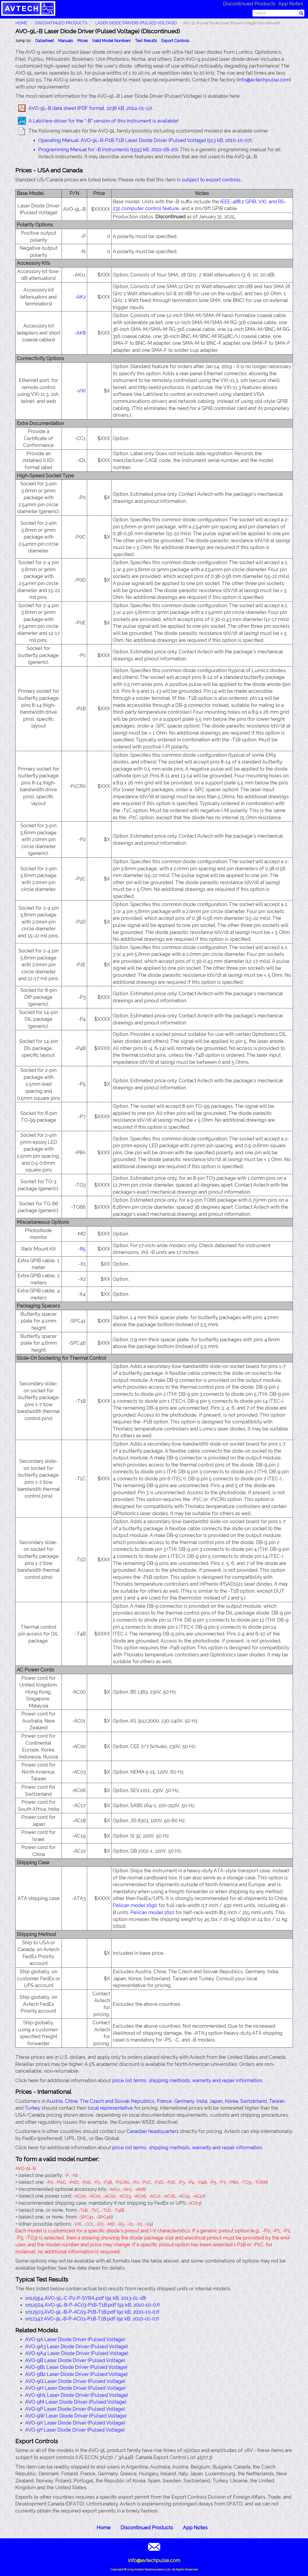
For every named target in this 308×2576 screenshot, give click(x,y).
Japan (216, 2101)
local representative (110, 2108)
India (201, 2101)
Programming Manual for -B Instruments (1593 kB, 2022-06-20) (108, 149)
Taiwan (277, 2101)
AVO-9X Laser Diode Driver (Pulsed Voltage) (75, 2423)
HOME (21, 23)
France (164, 2101)
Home (104, 2528)
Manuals (65, 40)
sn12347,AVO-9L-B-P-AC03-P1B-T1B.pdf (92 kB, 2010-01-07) (92, 2319)
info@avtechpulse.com (264, 80)
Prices (82, 40)
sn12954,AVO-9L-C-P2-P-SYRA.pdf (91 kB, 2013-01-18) (85, 2298)
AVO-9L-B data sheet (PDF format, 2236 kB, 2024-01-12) (90, 108)
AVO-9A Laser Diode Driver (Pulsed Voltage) (75, 2339)
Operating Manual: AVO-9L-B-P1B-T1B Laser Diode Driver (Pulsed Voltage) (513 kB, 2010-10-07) (145, 140)
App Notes (290, 4)
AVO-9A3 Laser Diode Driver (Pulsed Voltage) (76, 2346)
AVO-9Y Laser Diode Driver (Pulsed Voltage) (75, 2430)
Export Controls (175, 40)
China (71, 2101)
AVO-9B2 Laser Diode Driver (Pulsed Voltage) (76, 2374)
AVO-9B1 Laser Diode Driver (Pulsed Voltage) (76, 2367)
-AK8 (80, 333)
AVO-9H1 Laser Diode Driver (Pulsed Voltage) (76, 2395)
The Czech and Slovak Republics (117, 2101)
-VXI (81, 391)
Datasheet (44, 40)
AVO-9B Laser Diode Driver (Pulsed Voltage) (75, 2360)
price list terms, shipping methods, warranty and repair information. (187, 2080)
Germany (184, 2101)
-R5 (82, 1249)
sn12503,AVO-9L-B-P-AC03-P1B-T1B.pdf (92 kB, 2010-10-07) (92, 2312)
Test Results (146, 40)
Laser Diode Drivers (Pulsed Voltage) (136, 23)
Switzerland (253, 2101)
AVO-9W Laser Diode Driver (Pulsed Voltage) (76, 2416)
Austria (55, 2101)
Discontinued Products (249, 4)
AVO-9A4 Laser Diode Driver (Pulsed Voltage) (76, 2353)
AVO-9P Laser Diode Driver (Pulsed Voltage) (75, 2409)
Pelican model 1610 (152, 1912)
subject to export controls (211, 180)
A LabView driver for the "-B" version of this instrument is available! (103, 121)
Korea (231, 2101)
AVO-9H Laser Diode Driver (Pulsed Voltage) (75, 2388)
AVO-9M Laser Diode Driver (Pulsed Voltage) (75, 2402)
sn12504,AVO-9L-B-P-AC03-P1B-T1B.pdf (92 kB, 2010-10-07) (92, 2305)
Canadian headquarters (153, 2131)
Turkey (32, 2108)
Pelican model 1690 (135, 1905)
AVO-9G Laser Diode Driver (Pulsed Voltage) (75, 2381)
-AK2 (80, 297)
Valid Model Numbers (111, 40)
